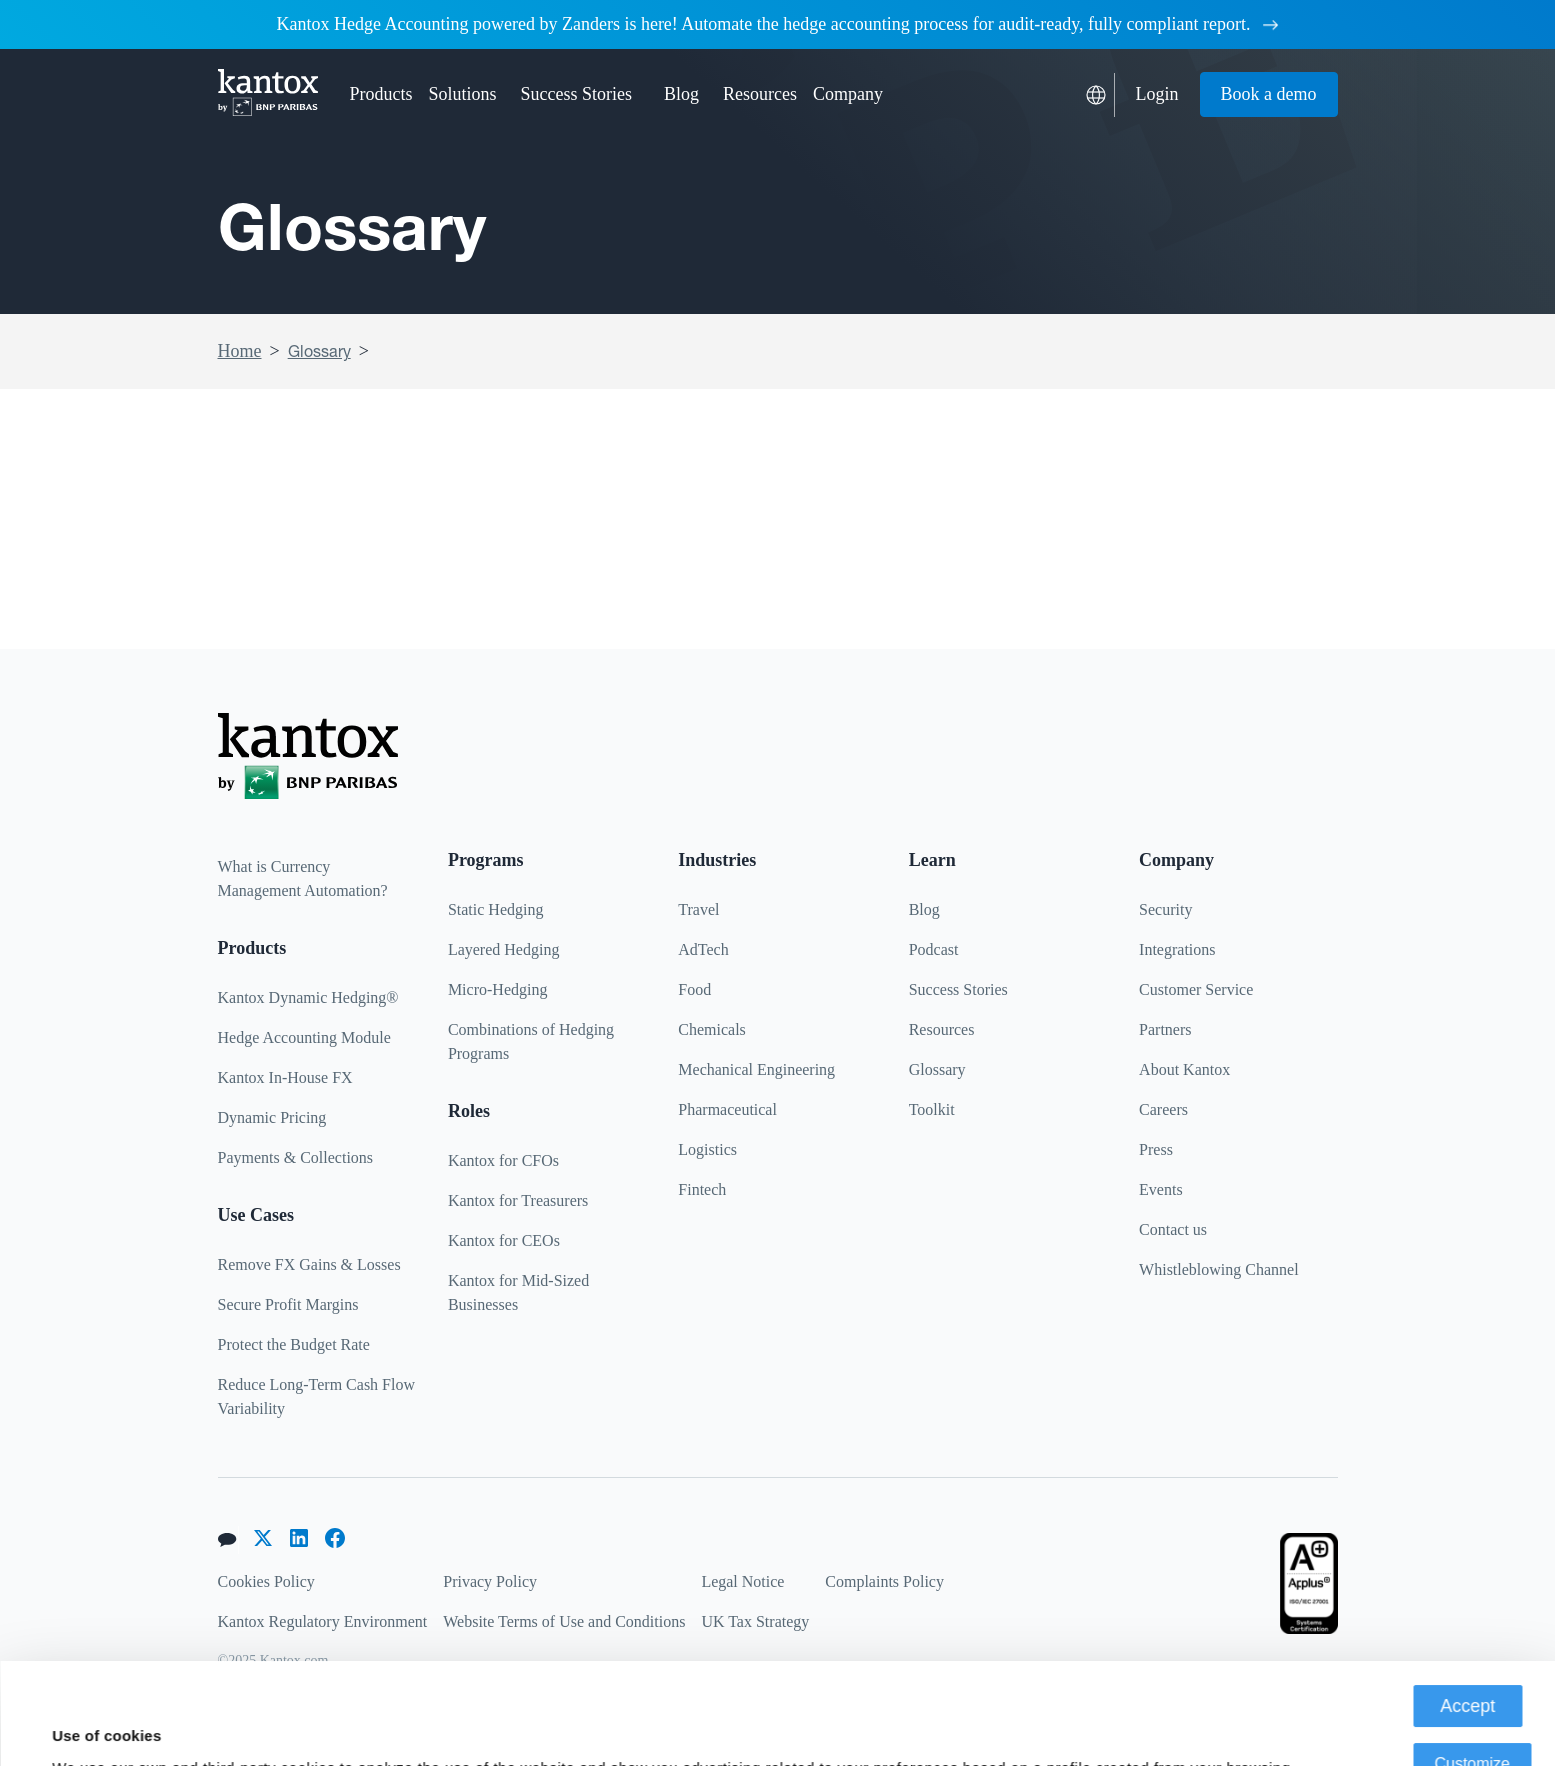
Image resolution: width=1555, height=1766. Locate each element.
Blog (681, 94)
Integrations (1177, 949)
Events (1161, 1189)
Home (240, 351)
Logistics (707, 1149)
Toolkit (932, 1109)
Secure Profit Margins (288, 1304)
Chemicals (712, 1029)
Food (694, 989)
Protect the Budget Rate (294, 1344)
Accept (1467, 1605)
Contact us (1173, 1229)
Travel (698, 909)
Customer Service (1196, 989)
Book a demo (1269, 94)
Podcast (934, 949)
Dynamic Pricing (272, 1117)
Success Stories (577, 94)
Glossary (319, 351)
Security (1165, 909)
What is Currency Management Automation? (303, 878)
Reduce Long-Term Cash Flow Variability (317, 1396)
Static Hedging (496, 909)
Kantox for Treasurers (518, 1200)
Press (1156, 1149)
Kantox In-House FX (285, 1077)
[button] (381, 94)
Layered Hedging (504, 949)
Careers (1163, 1109)
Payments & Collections (296, 1157)
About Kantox (1184, 1069)
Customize (1472, 1662)
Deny (1472, 1720)
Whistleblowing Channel (1219, 1269)
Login (1157, 94)
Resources (942, 1029)
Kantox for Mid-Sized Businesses (518, 1292)
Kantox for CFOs (503, 1160)
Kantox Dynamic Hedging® (308, 997)
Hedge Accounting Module (304, 1037)
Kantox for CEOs (504, 1240)
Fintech (702, 1189)
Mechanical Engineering (756, 1069)
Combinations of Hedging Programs (531, 1041)
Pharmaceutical (727, 1109)
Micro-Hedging (498, 989)
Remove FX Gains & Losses (309, 1264)
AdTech (703, 949)
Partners (1165, 1029)
